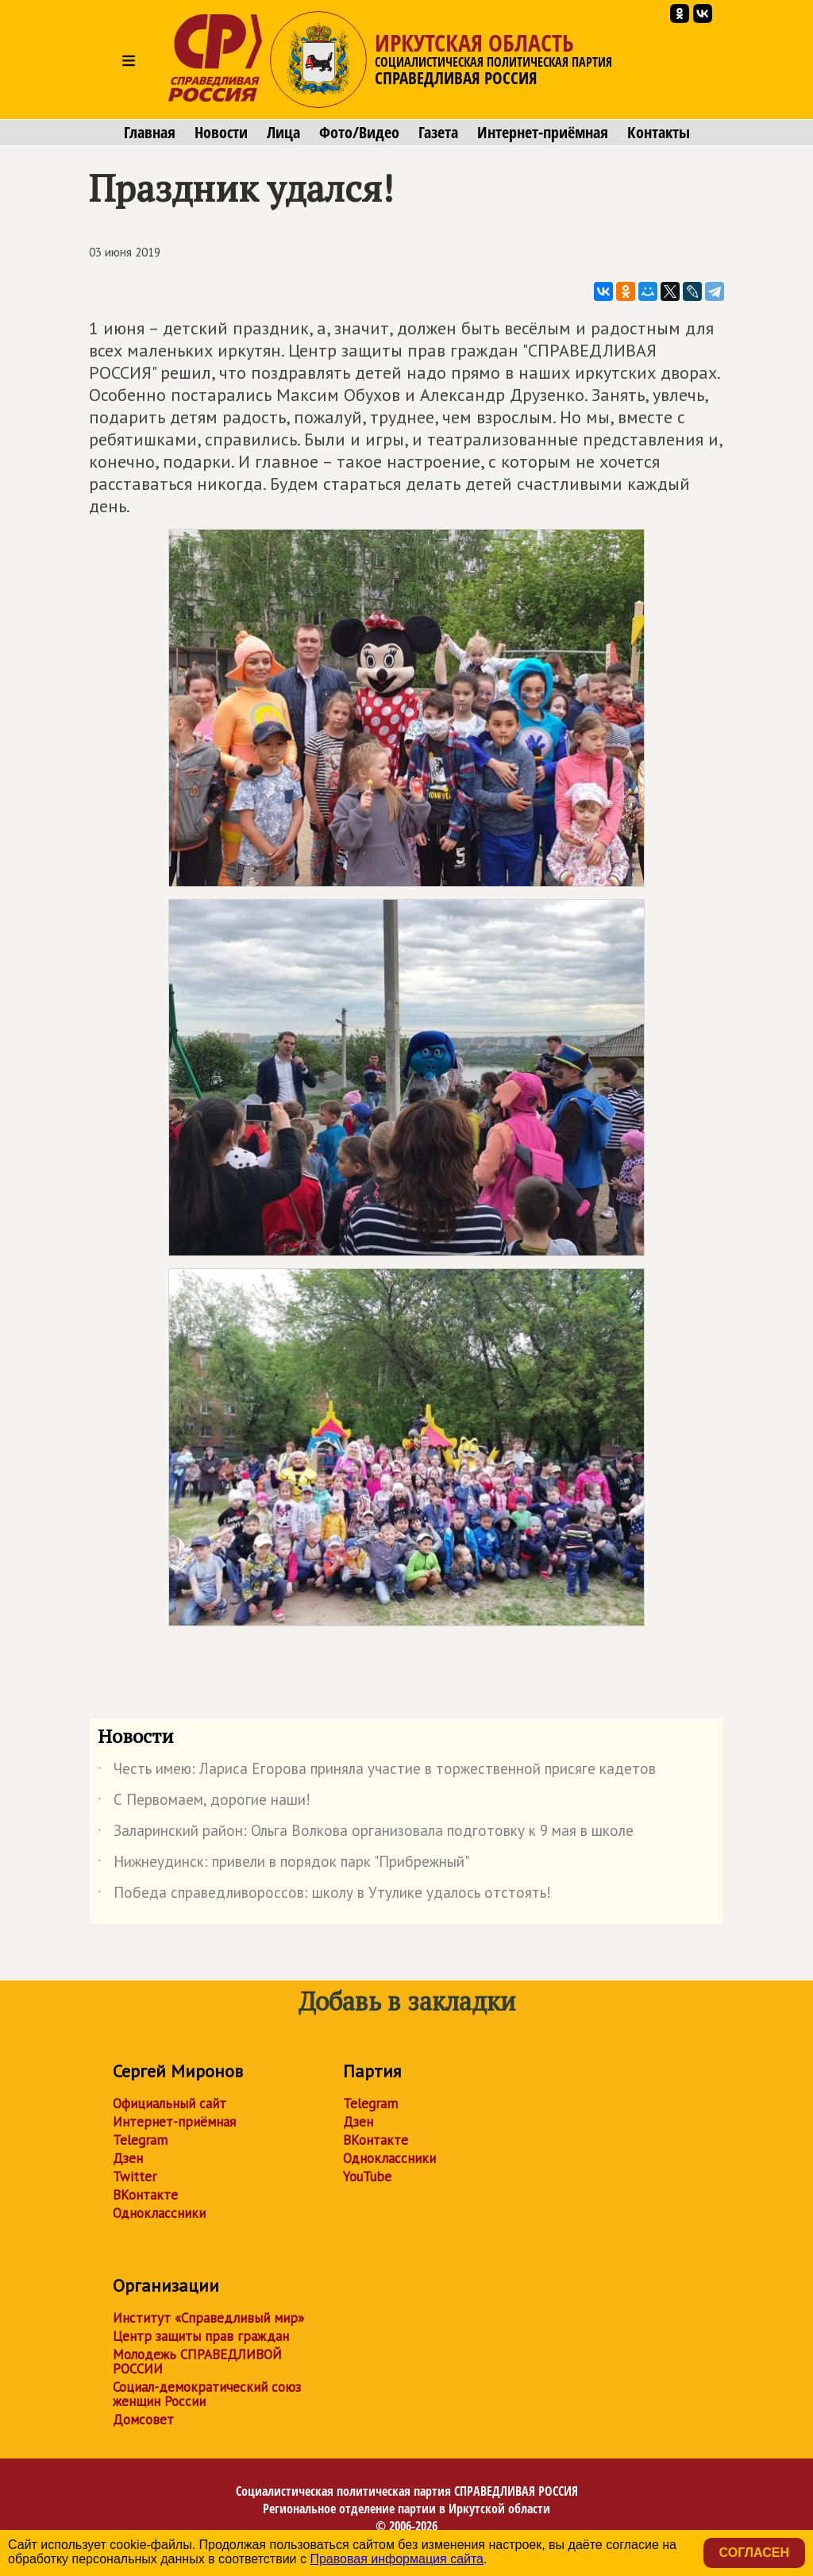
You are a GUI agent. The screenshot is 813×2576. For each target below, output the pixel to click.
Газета (438, 132)
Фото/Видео (359, 132)
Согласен (754, 2552)
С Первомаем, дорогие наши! (204, 1802)
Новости (221, 132)
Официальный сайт (169, 2103)
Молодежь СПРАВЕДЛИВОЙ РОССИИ (197, 2361)
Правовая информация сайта (397, 2559)
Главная (149, 132)
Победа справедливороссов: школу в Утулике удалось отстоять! (324, 1895)
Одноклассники (159, 2213)
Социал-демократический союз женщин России (207, 2394)
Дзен (128, 2158)
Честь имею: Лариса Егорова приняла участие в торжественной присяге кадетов (377, 1771)
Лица (283, 132)
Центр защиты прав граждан (201, 2336)
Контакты (658, 132)
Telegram (140, 2140)
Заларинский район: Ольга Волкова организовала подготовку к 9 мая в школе (366, 1833)
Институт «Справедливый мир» (208, 2318)
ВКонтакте (145, 2195)
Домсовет (143, 2419)
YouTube (367, 2176)
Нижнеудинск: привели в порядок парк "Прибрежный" (283, 1864)
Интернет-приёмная (542, 132)
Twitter (134, 2176)
